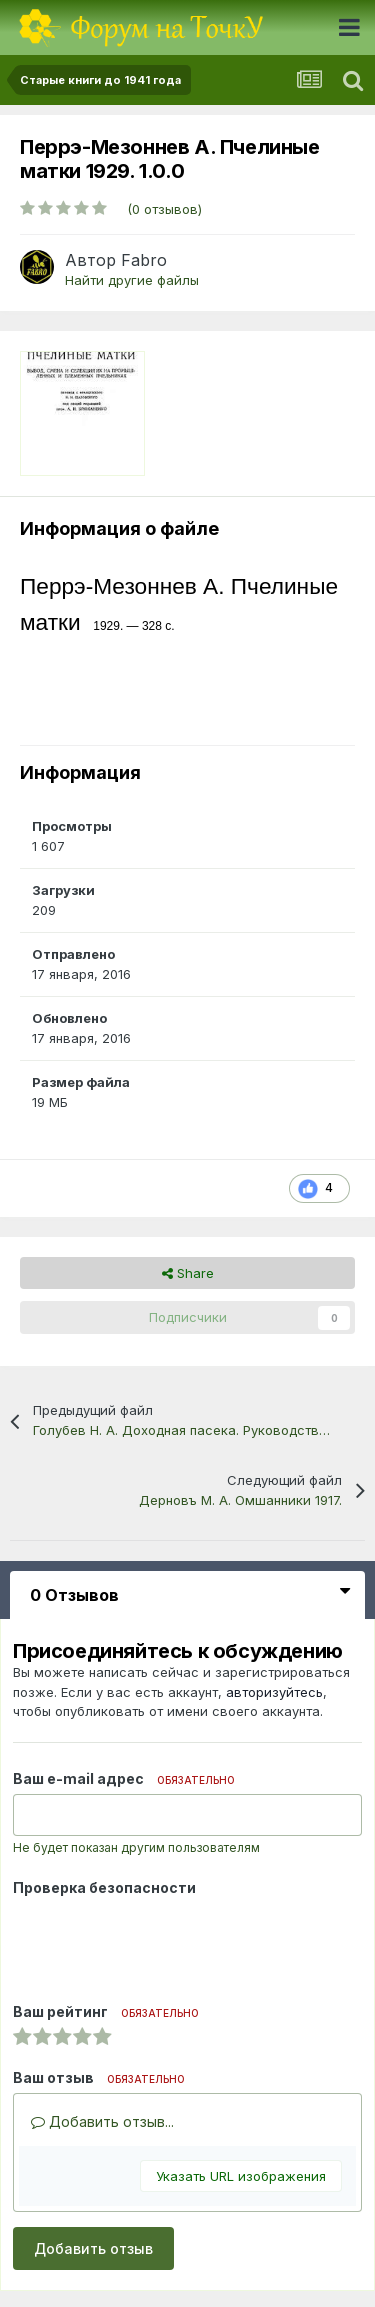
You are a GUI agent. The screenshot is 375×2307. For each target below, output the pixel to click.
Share (188, 1273)
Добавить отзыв (93, 2248)
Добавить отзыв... (102, 2121)
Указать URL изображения (241, 2176)
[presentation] (165, 1942)
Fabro (144, 260)
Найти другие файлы (132, 280)
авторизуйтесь (274, 1692)
